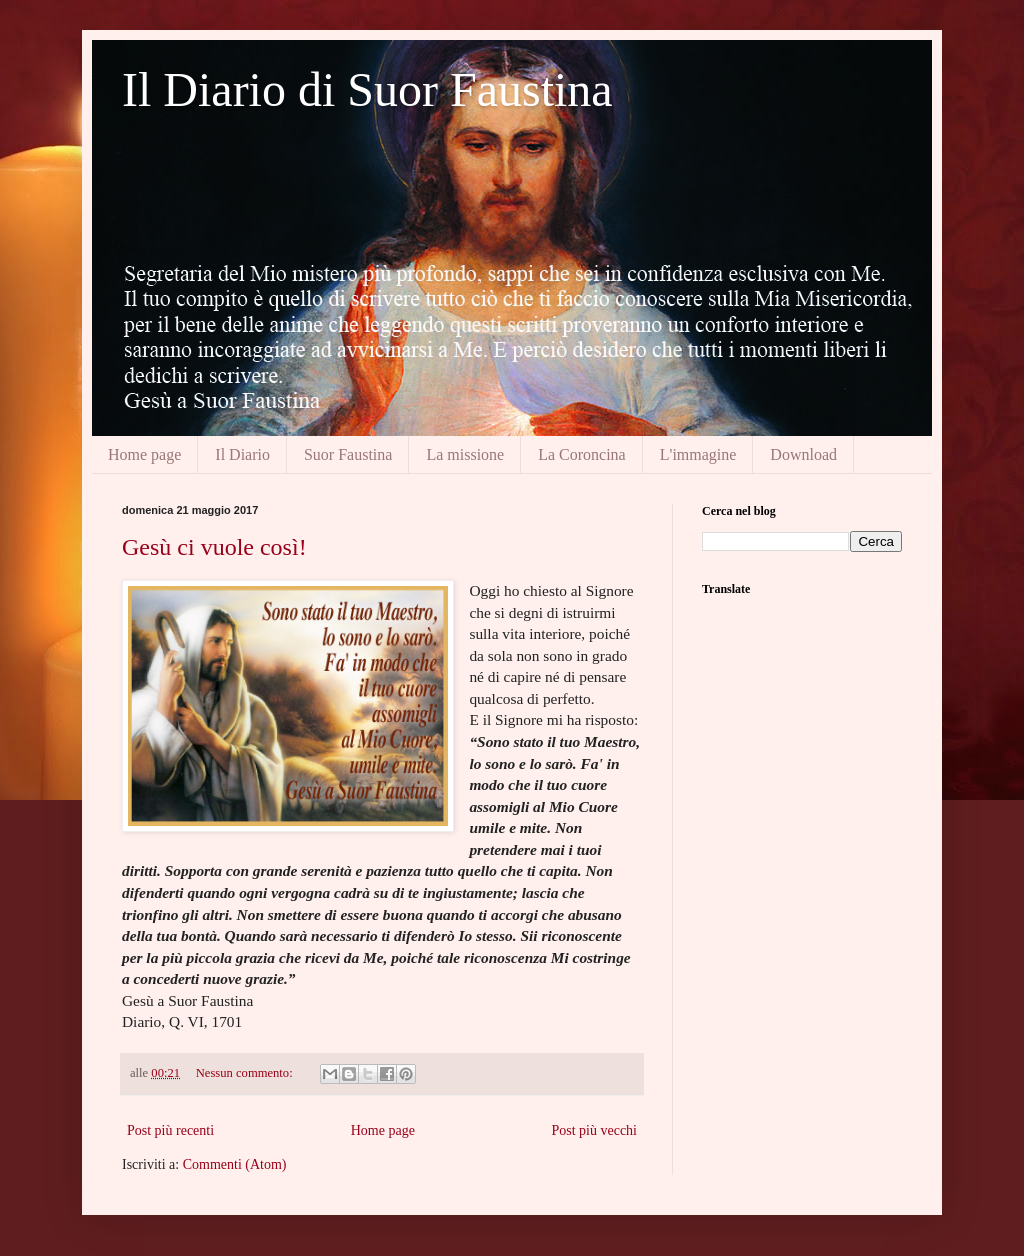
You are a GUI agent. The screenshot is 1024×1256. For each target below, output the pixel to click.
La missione (465, 454)
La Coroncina (582, 454)
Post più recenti (170, 1130)
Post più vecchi (594, 1130)
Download (803, 454)
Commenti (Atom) (235, 1164)
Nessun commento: (246, 1073)
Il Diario (242, 454)
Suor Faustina (348, 454)
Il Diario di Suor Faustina (367, 89)
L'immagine (698, 454)
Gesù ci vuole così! (214, 547)
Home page (144, 454)
